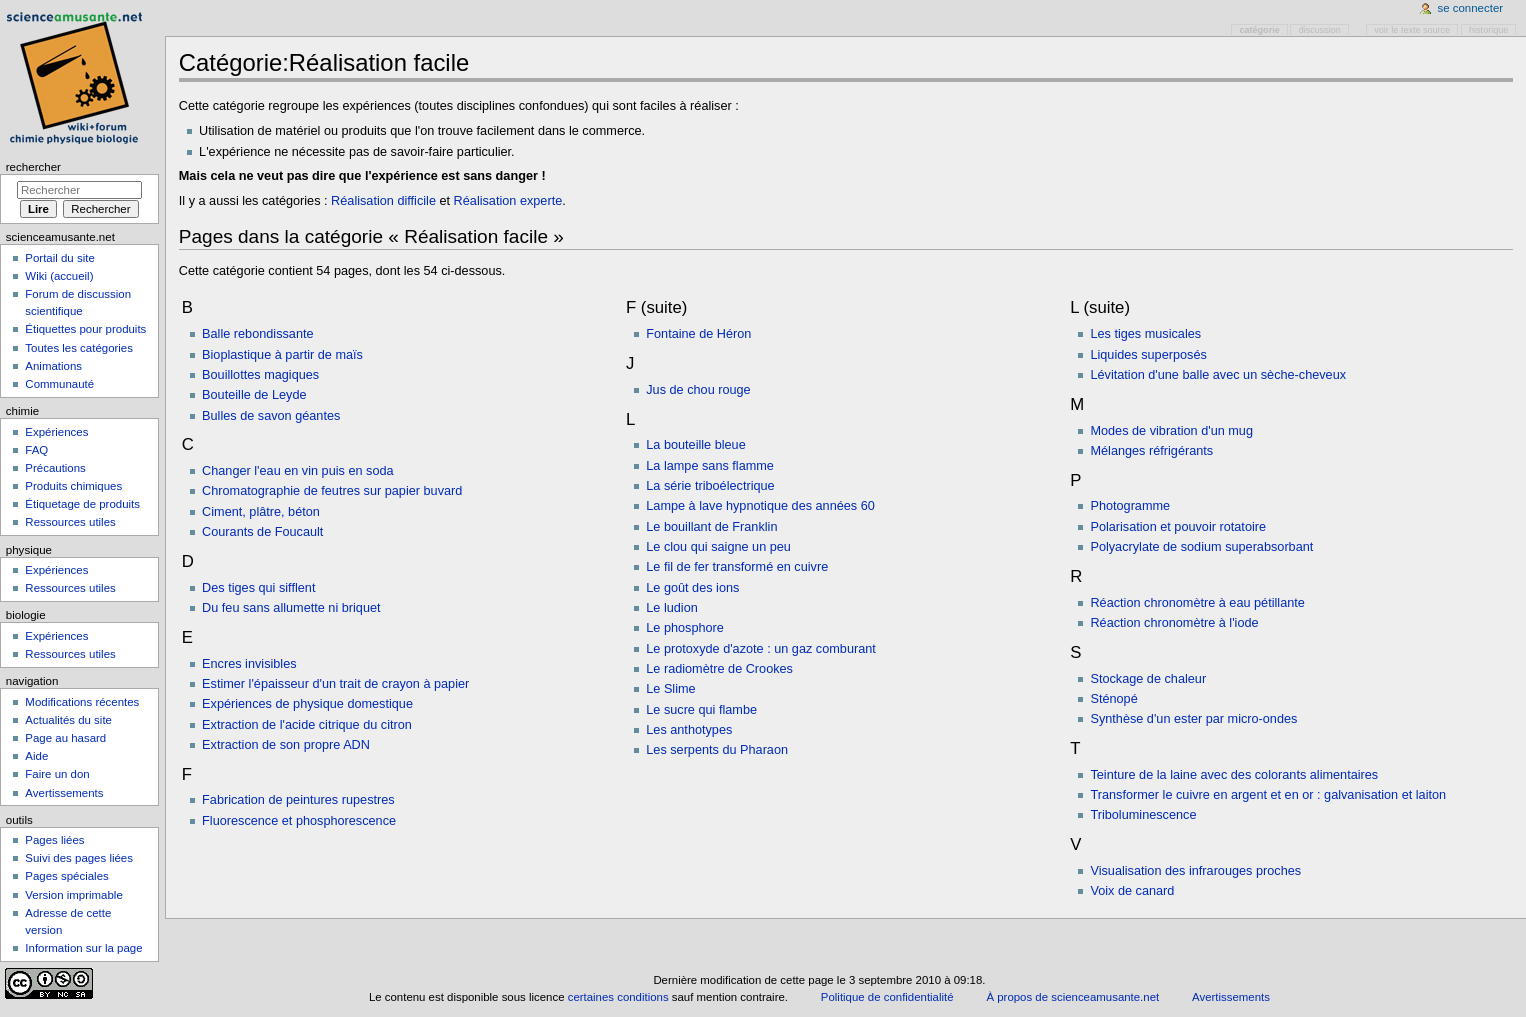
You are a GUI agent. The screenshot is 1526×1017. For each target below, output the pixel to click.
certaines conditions (618, 997)
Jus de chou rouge (698, 390)
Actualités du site (68, 720)
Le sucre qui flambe (701, 710)
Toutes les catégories (79, 348)
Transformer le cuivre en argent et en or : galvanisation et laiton (1268, 795)
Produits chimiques (73, 486)
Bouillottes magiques (260, 375)
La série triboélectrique (710, 486)
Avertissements (64, 793)
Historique (1488, 30)
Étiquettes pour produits (85, 329)
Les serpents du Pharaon (717, 750)
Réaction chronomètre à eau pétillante (1197, 603)
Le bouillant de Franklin (711, 527)
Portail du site (59, 258)
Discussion (1320, 30)
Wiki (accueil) (59, 276)
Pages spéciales (66, 876)
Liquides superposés (1148, 355)
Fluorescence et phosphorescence (299, 821)
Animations (53, 366)
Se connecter (1471, 8)
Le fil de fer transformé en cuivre (737, 567)
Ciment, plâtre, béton (261, 512)
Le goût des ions (692, 588)
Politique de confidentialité (887, 997)
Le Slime (670, 689)
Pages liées (54, 840)
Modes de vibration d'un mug (1171, 431)
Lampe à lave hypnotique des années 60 (760, 506)
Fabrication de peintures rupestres (298, 800)
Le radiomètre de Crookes (719, 669)
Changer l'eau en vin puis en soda (297, 471)
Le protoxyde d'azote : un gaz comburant (761, 649)
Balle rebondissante (257, 334)
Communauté (59, 384)
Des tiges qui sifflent (258, 588)
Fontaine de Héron (698, 334)
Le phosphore (685, 628)
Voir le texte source (1412, 30)
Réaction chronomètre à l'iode (1174, 623)
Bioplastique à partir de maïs (282, 355)
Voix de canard (1132, 891)
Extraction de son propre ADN (286, 745)
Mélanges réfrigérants (1151, 451)
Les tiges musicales (1145, 334)
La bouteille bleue (695, 445)
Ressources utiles (70, 522)
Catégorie (1260, 30)
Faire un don (57, 774)
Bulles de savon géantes (271, 416)
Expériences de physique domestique (307, 704)
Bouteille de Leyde (254, 395)
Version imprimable (73, 895)
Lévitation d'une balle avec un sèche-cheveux (1218, 375)
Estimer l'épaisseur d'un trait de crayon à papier (335, 684)
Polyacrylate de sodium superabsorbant (1201, 547)
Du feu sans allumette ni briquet (291, 608)
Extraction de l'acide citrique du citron (307, 725)
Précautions (55, 468)
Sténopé (1113, 699)
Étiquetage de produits (82, 504)
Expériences (56, 432)
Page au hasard (65, 738)
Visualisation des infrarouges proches (1195, 871)
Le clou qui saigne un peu (718, 547)
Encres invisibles (249, 664)
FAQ (36, 450)
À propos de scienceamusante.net (1072, 997)
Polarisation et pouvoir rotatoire (1178, 527)
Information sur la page (83, 948)
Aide (36, 756)
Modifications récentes (82, 702)
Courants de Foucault (262, 532)
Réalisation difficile (383, 201)
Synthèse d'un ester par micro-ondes (1193, 719)
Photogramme (1130, 506)
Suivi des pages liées (79, 858)
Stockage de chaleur (1148, 679)
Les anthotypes (689, 730)
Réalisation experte (508, 201)
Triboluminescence (1143, 815)
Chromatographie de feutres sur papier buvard (332, 491)
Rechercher (33, 167)
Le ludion (672, 608)
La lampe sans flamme (710, 466)
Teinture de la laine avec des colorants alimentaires (1234, 775)
